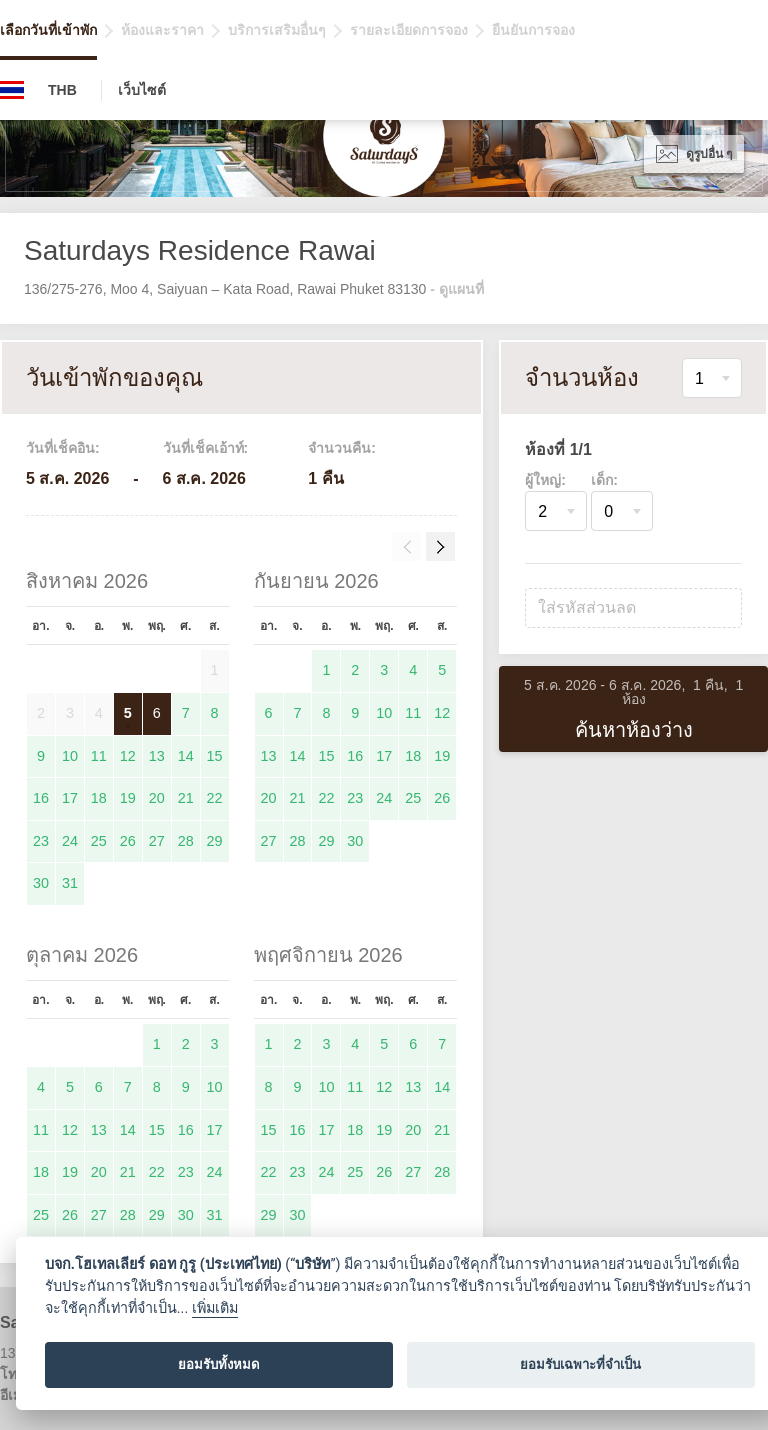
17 (70, 798)
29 (215, 841)
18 (99, 798)
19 (128, 798)
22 (215, 798)
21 (186, 798)
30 (41, 883)
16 (41, 798)
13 (157, 756)
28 (186, 841)
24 (70, 841)
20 (157, 798)
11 (99, 756)
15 (215, 756)
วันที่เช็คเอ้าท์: (206, 448)
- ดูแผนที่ (457, 289)
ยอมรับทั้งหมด (219, 1364)
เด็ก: (604, 480)
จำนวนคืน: (342, 448)
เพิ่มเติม (215, 1308)
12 (128, 756)
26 (128, 841)
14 (186, 756)
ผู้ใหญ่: (545, 480)
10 (70, 756)
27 (157, 841)
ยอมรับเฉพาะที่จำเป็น (580, 1364)
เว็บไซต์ (142, 90)
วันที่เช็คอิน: (63, 448)
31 (70, 883)
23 (41, 841)
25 (99, 841)
